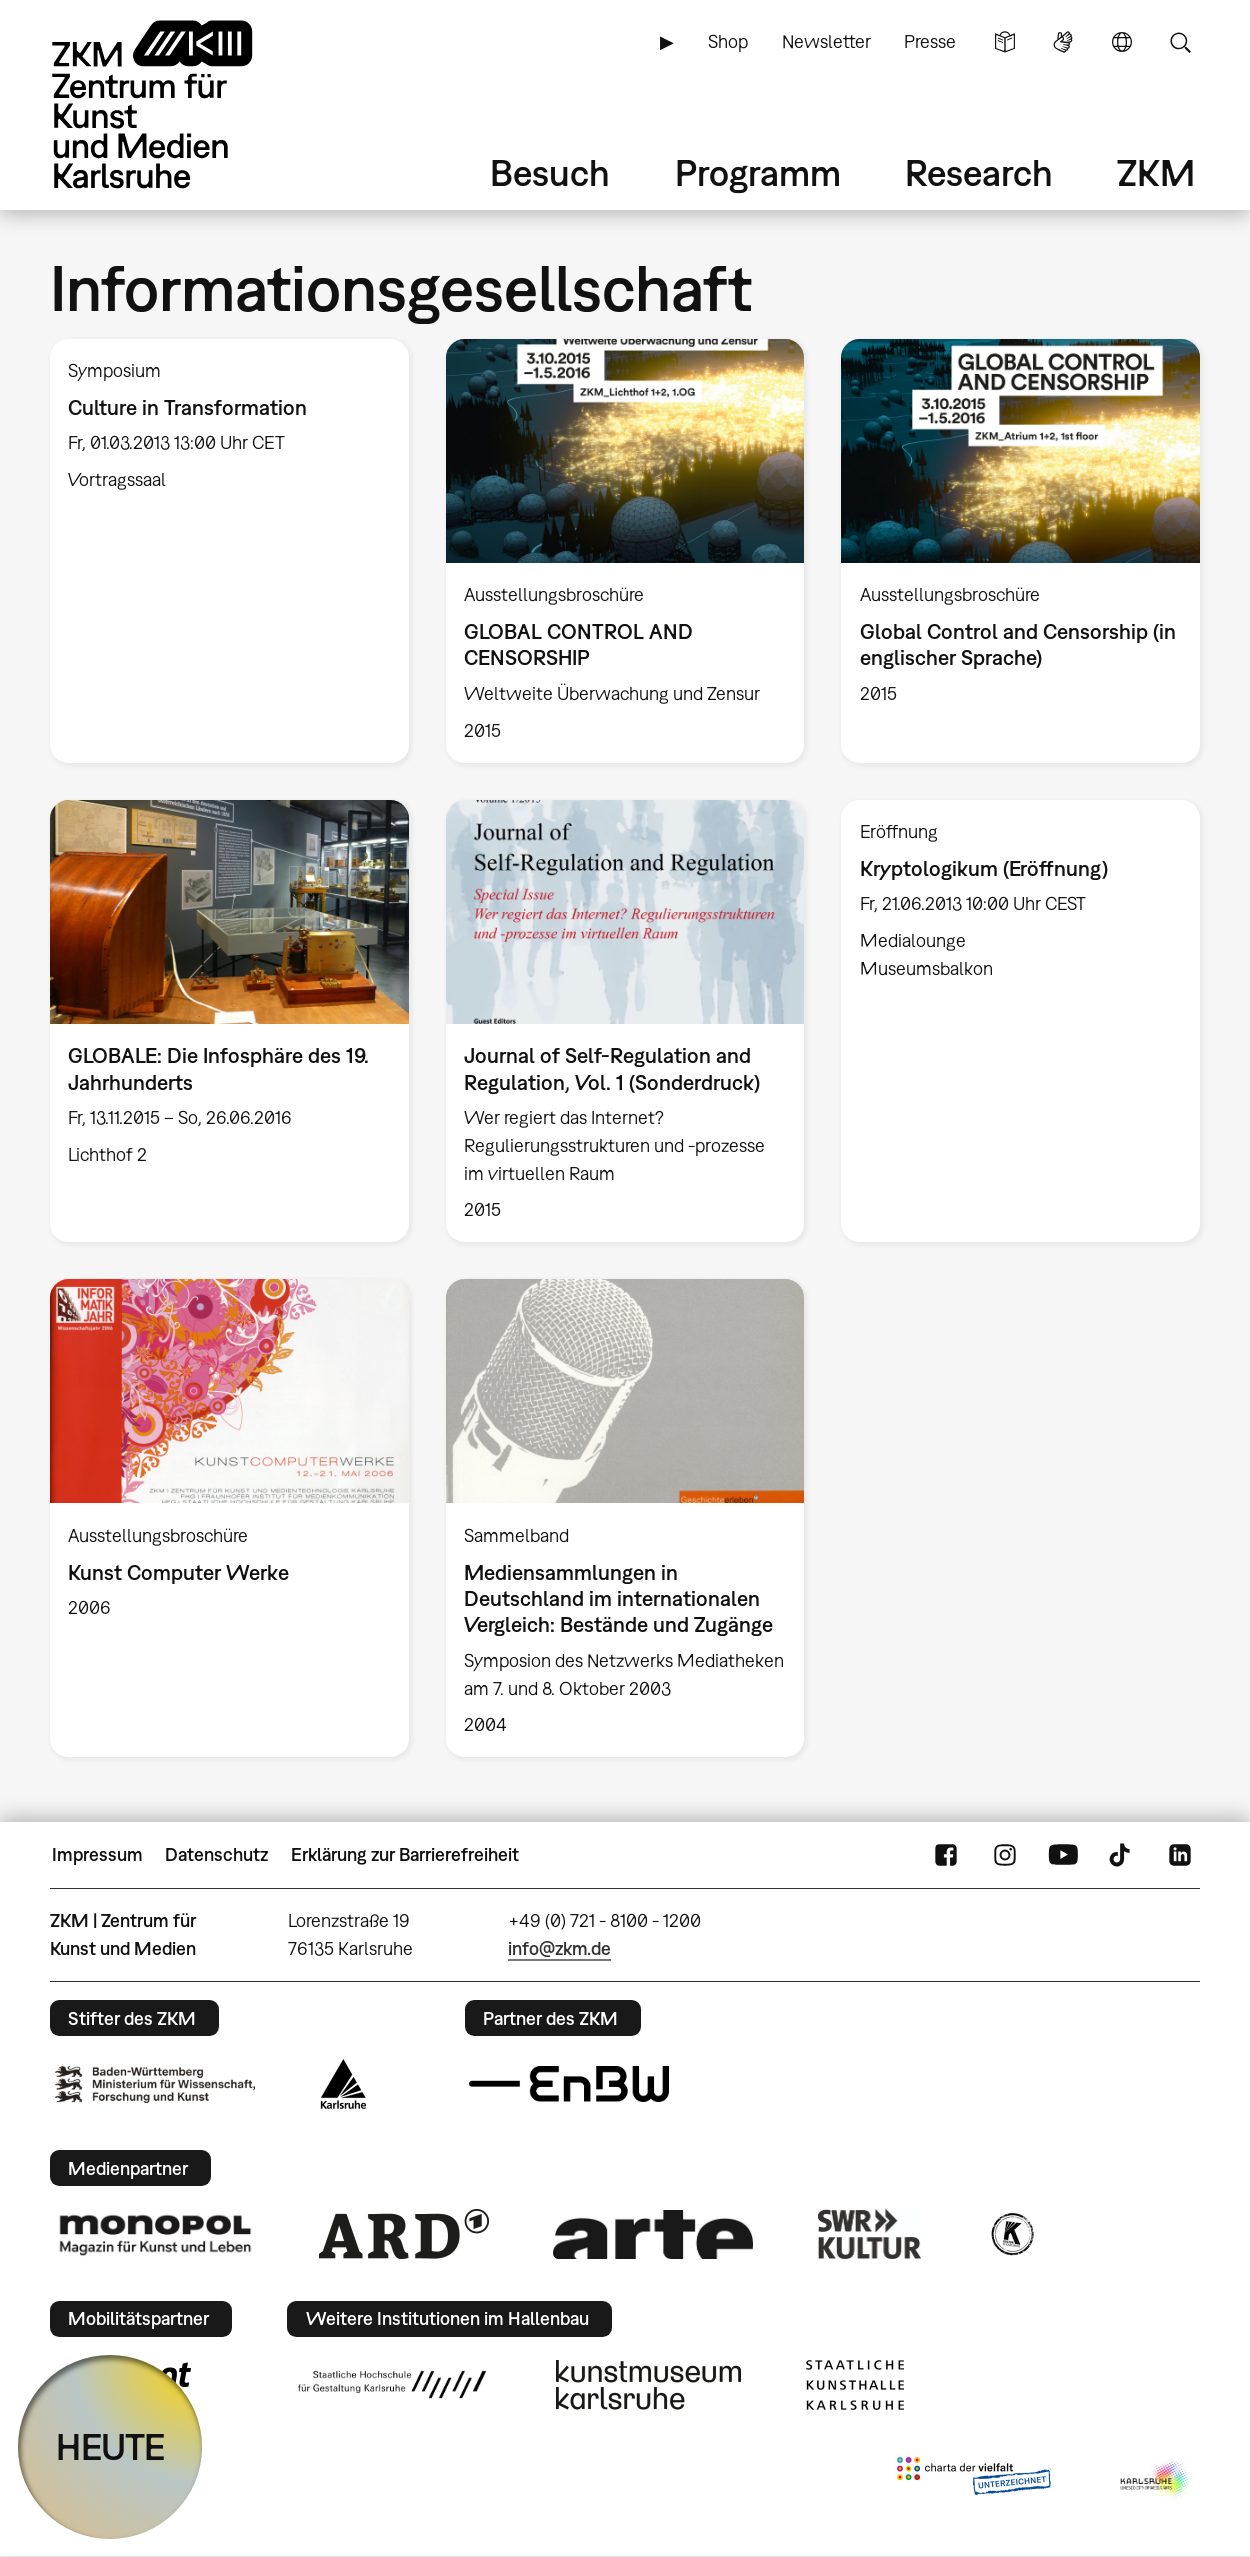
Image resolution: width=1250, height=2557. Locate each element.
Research (979, 172)
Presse (930, 41)
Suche (1180, 42)
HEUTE (110, 2446)
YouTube (1063, 1855)
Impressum (97, 1854)
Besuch (550, 172)
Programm (758, 172)
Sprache (1122, 42)
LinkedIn (1180, 1855)
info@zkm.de (559, 1948)
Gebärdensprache (1063, 42)
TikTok (1122, 1855)
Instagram (1005, 1855)
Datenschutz (216, 1854)
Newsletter (826, 41)
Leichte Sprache (1005, 42)
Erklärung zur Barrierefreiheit (405, 1854)
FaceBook (946, 1855)
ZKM (1156, 172)
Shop (728, 41)
